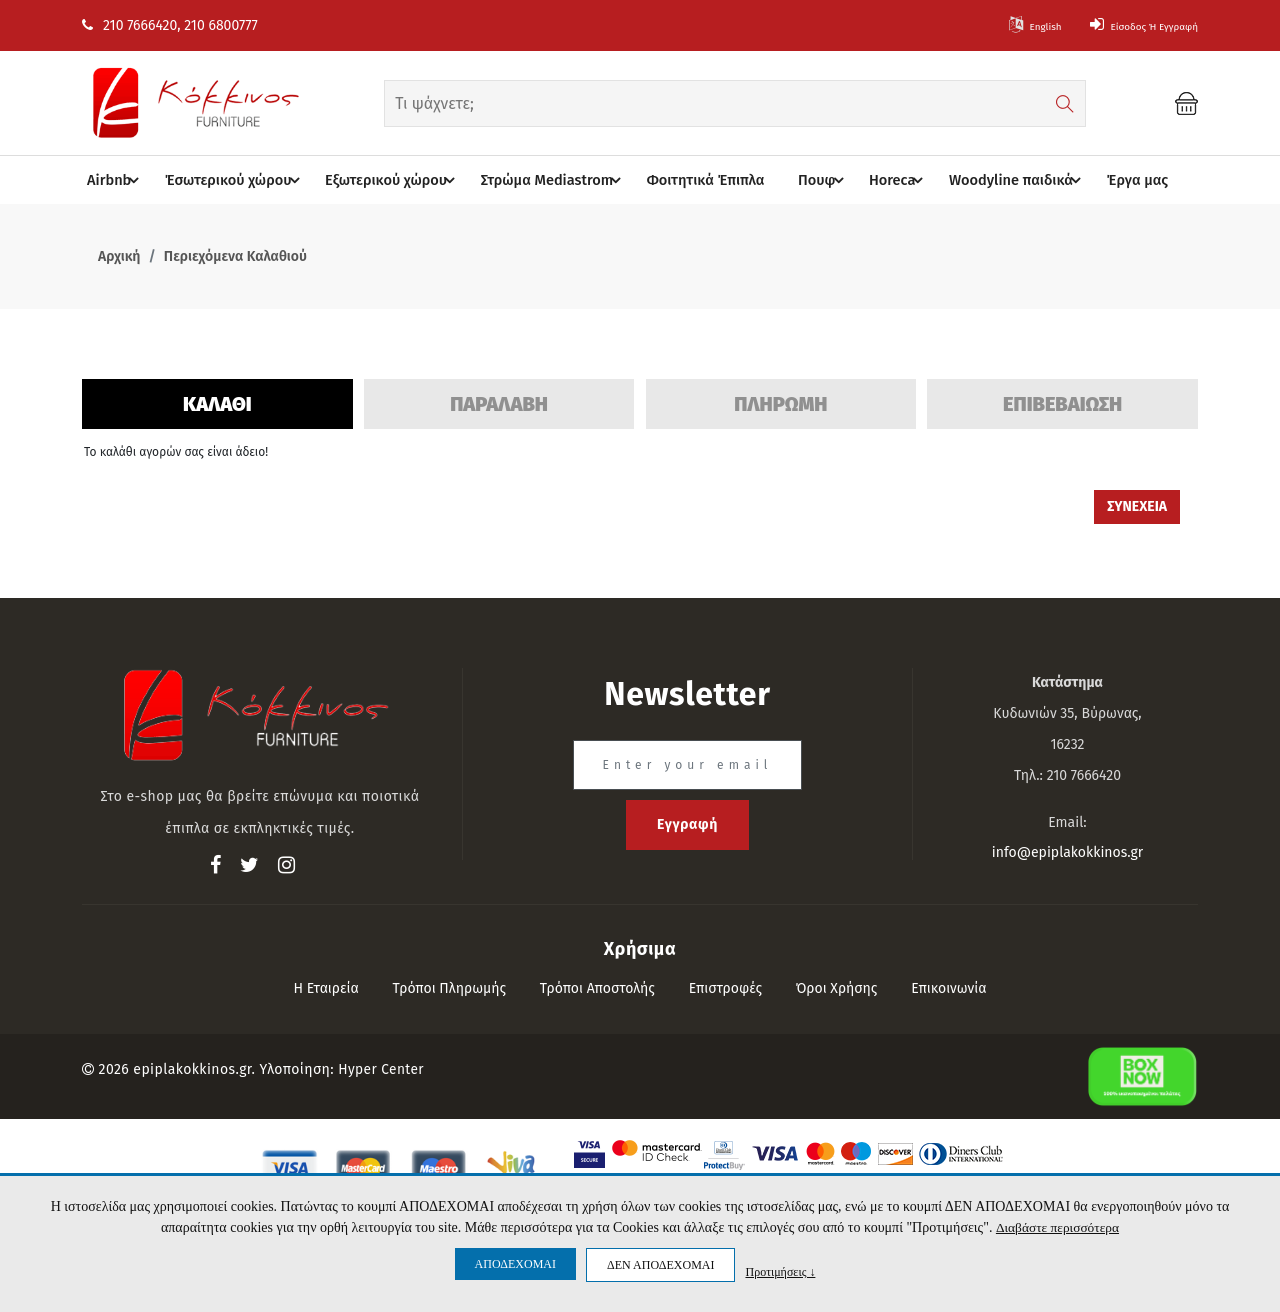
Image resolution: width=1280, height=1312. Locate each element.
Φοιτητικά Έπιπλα (696, 180)
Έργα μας (1121, 180)
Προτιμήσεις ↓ (780, 1271)
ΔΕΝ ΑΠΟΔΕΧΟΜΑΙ (660, 1265)
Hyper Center (382, 1070)
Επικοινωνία (948, 989)
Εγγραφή (687, 825)
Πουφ (816, 181)
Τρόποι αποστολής (597, 989)
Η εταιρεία (325, 989)
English (991, 25)
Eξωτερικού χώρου (396, 181)
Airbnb (126, 181)
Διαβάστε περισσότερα (1057, 1227)
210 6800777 (220, 25)
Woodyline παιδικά (1007, 181)
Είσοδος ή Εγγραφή (1125, 25)
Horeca (891, 181)
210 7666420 (129, 25)
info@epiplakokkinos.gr (1067, 853)
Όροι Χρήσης (837, 989)
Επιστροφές (725, 989)
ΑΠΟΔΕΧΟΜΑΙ (515, 1264)
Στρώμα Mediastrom (552, 181)
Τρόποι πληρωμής (450, 989)
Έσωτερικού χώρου (242, 181)
